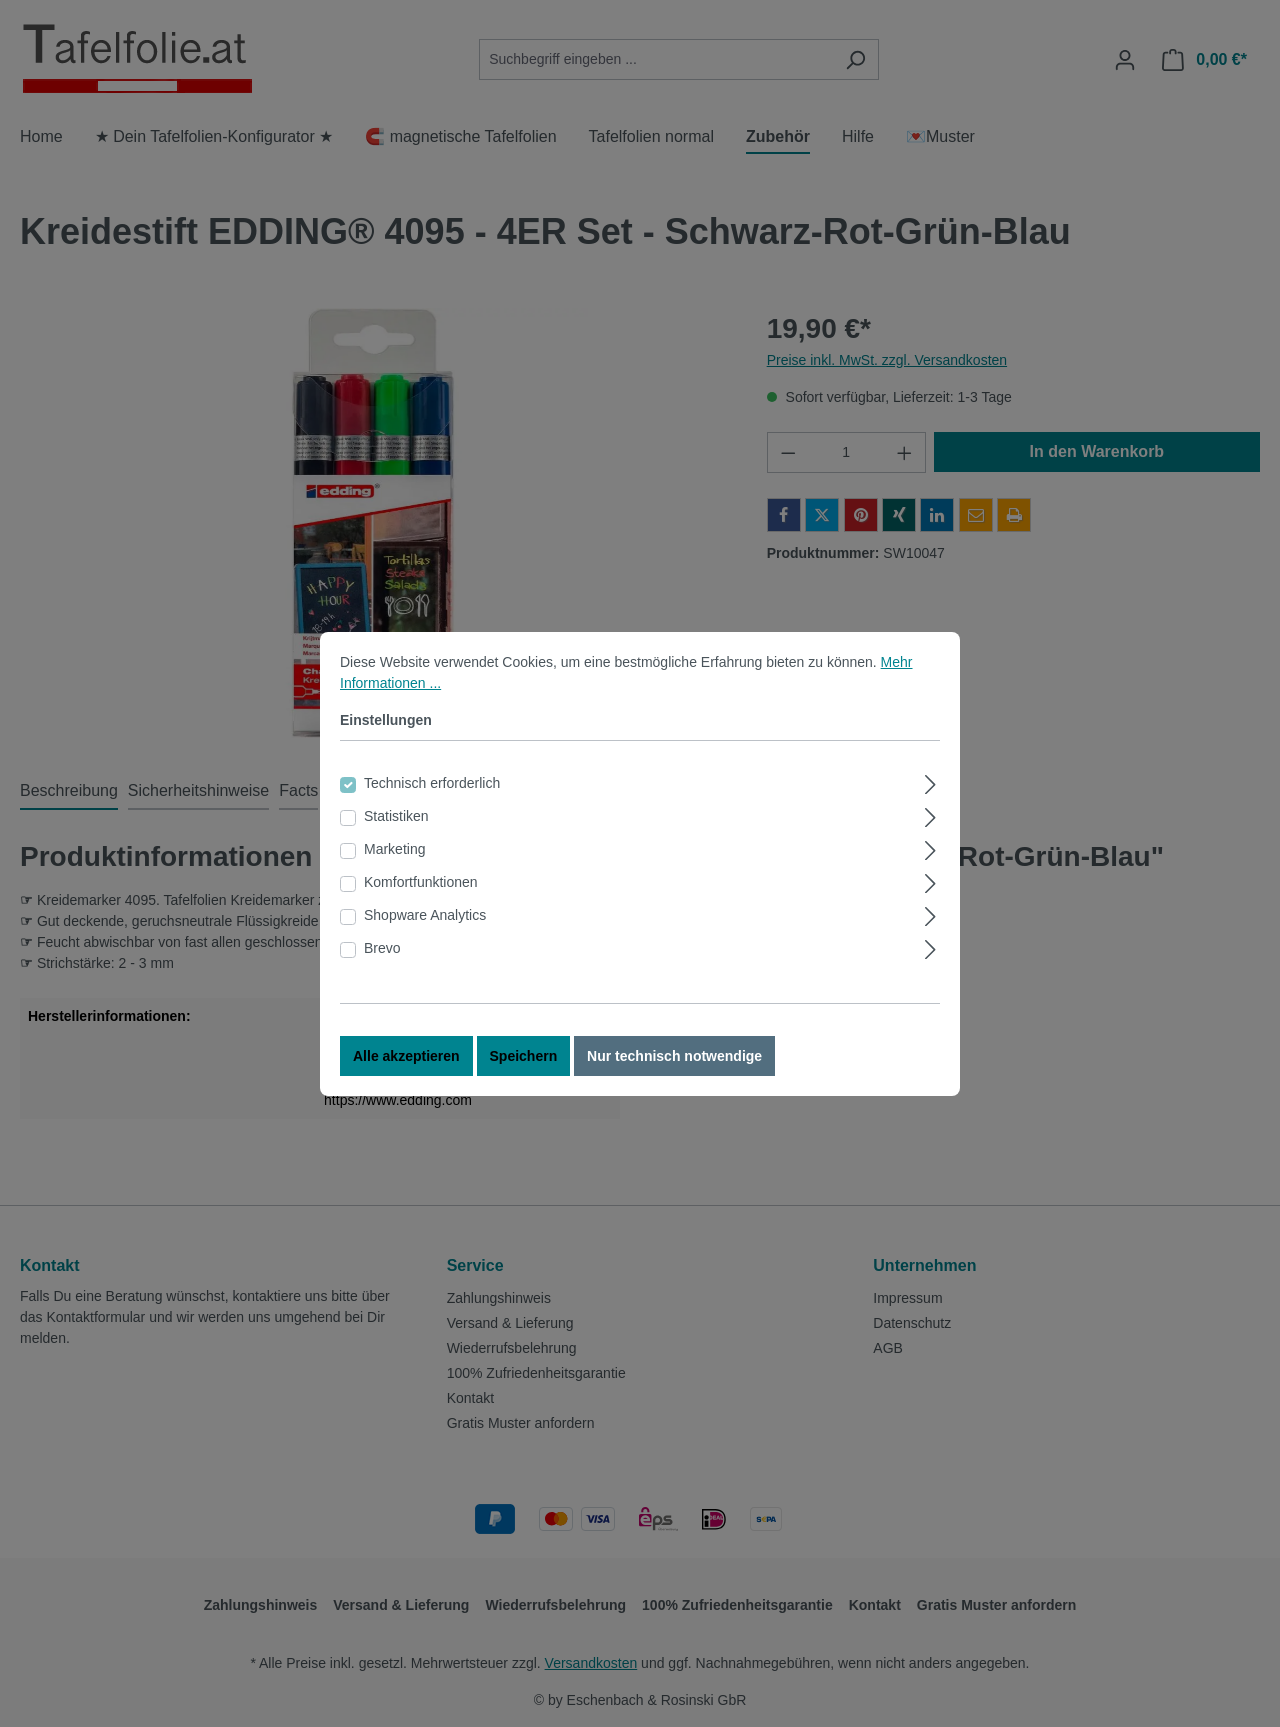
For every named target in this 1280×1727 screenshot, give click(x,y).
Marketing (394, 850)
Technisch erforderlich (432, 784)
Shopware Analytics (425, 916)
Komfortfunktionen (421, 883)
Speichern (524, 1057)
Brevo (382, 949)
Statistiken (396, 817)
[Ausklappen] (930, 782)
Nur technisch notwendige (674, 1057)
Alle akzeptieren (406, 1057)
